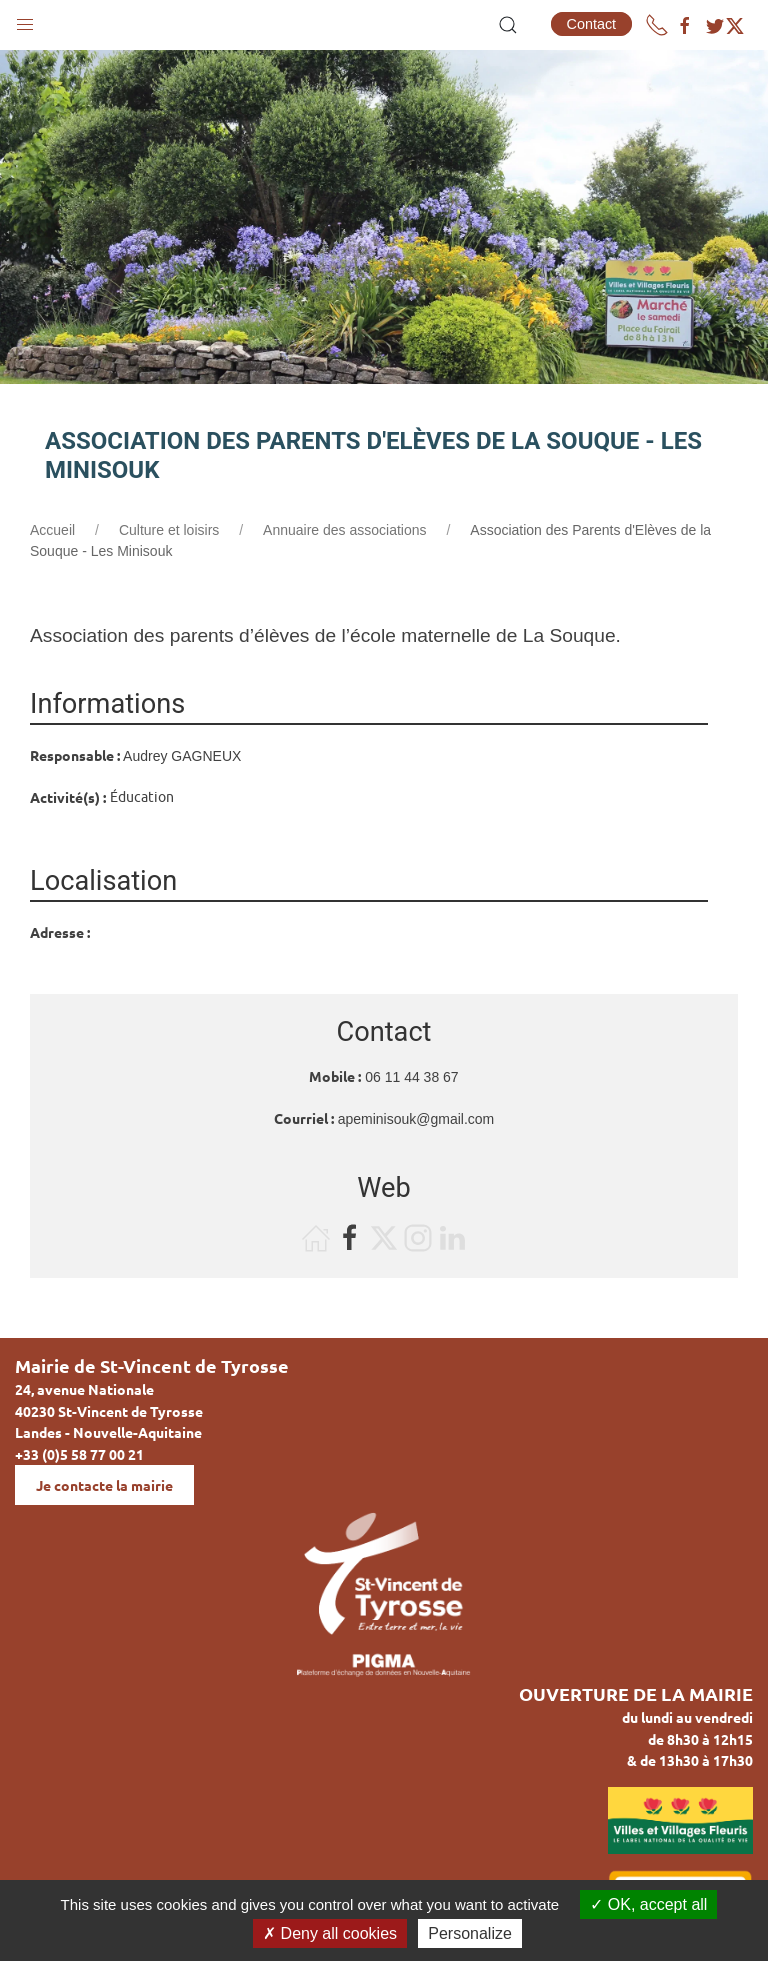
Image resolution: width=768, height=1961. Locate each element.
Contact (592, 24)
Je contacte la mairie (104, 1485)
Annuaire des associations (344, 530)
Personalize (470, 1933)
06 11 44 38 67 (411, 1077)
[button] (25, 20)
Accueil (52, 530)
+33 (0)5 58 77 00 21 (79, 1454)
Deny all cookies (330, 1933)
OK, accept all (648, 1904)
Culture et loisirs (169, 530)
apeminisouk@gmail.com (416, 1119)
